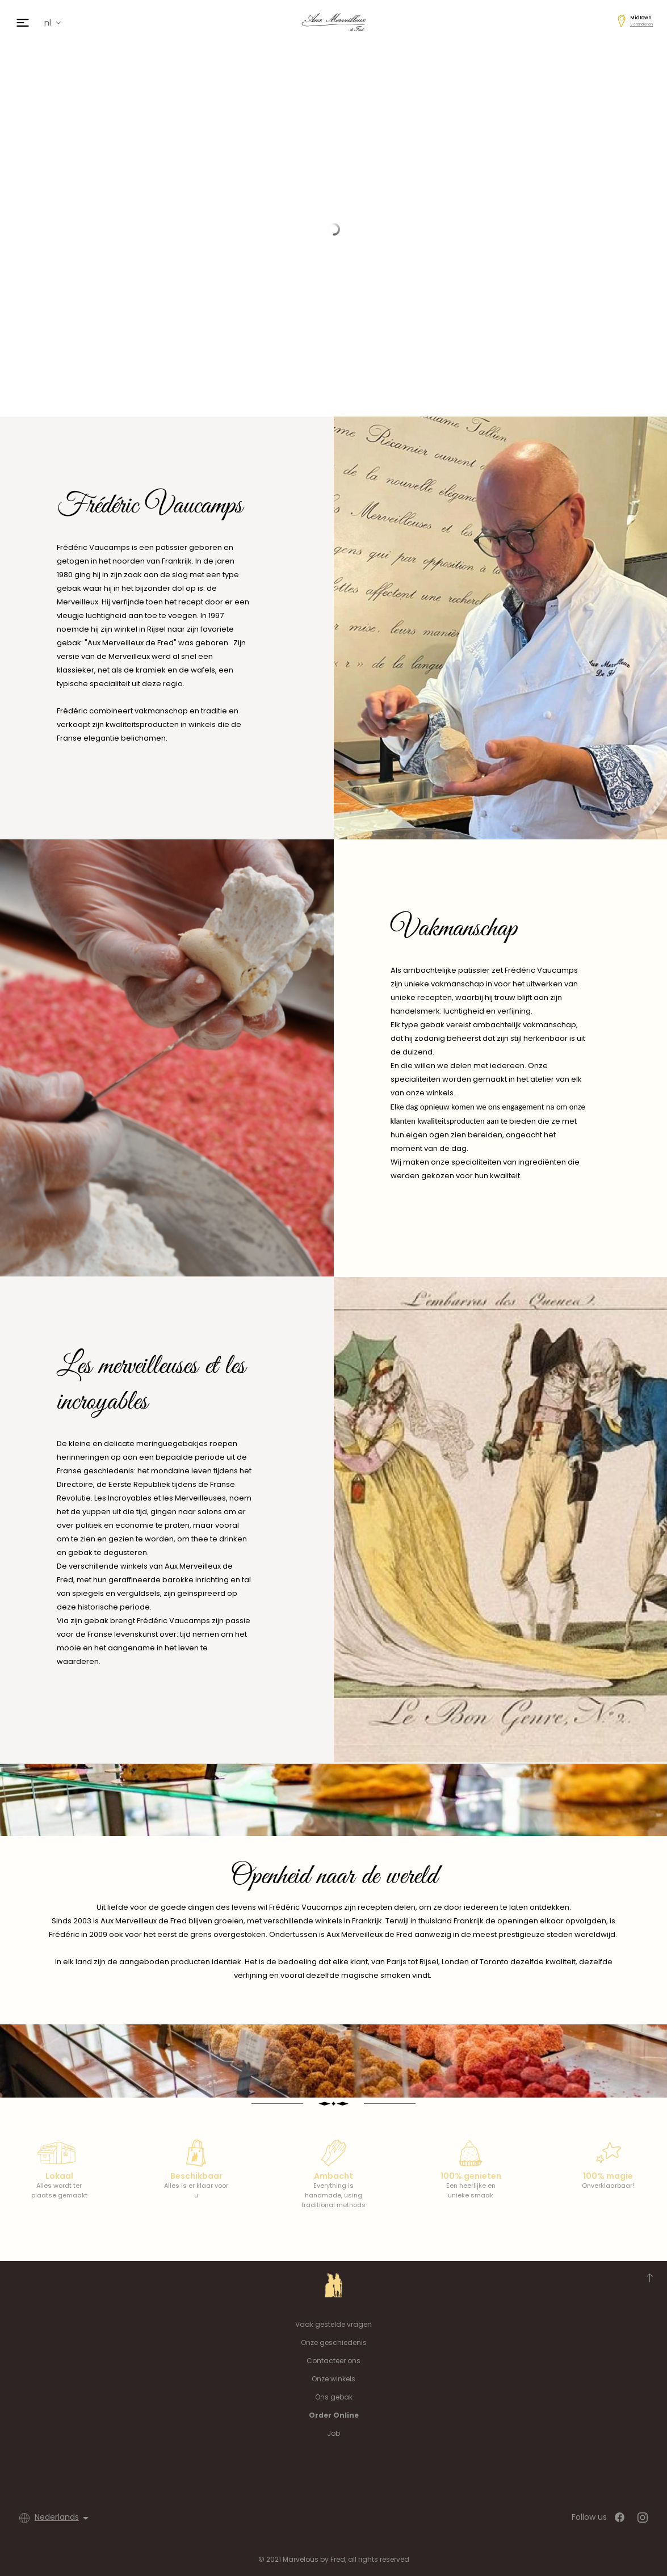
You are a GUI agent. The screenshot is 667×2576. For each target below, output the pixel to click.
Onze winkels (333, 2379)
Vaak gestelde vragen (333, 2324)
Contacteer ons (333, 2360)
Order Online (334, 2415)
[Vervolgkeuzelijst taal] (64, 2518)
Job (333, 2433)
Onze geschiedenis (334, 2342)
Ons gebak (334, 2397)
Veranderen (641, 24)
